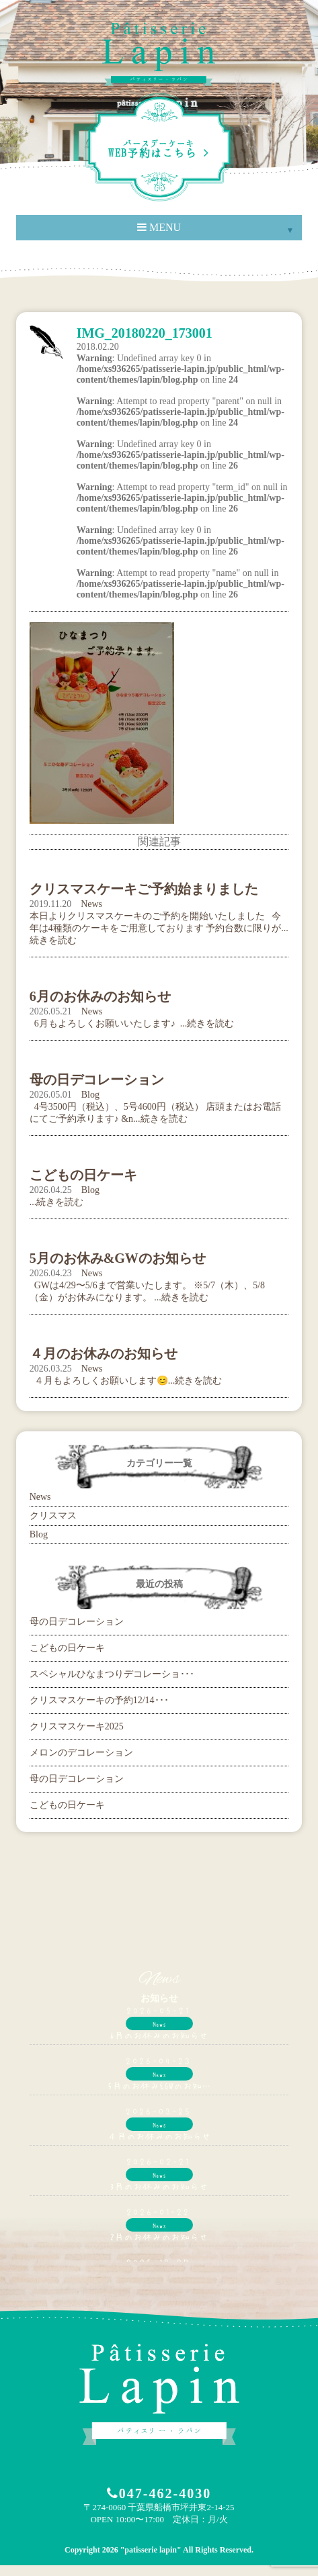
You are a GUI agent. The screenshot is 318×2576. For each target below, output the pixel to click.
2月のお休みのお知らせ (159, 2236)
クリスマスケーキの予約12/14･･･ (99, 1700)
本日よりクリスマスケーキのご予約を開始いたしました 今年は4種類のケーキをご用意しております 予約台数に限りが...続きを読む (159, 928)
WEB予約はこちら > (159, 149)
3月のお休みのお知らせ (159, 2186)
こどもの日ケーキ (67, 1648)
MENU (159, 227)
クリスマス (53, 1516)
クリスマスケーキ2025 (77, 1726)
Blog (90, 1095)
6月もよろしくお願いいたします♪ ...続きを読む (132, 1023)
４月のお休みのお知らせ (159, 2135)
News (91, 904)
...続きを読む (57, 1202)
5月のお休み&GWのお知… (159, 2085)
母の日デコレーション (77, 1622)
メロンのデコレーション (81, 1753)
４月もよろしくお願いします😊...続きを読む (126, 1381)
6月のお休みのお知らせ (159, 2035)
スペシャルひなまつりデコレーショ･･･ (112, 1674)
